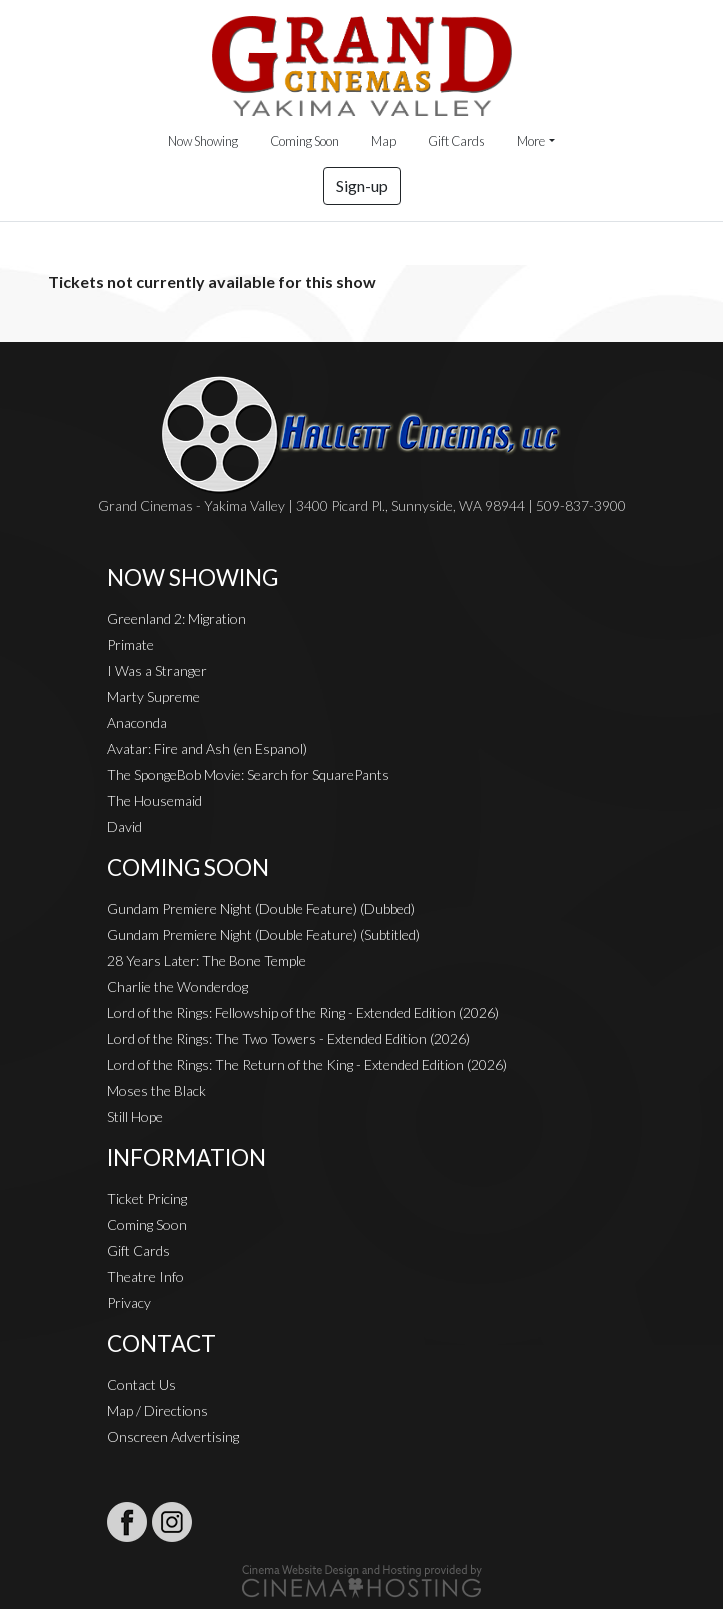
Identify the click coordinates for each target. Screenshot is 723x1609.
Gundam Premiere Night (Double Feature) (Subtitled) (263, 934)
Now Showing (203, 141)
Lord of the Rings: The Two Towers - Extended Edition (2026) (288, 1038)
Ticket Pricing (147, 1198)
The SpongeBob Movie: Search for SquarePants (248, 774)
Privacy (129, 1302)
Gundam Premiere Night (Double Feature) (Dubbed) (261, 908)
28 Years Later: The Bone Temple (206, 960)
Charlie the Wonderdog (177, 986)
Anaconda (137, 722)
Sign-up (362, 185)
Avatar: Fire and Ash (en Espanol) (207, 748)
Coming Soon (304, 141)
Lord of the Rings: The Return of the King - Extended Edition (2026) (307, 1064)
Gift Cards (456, 141)
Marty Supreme (153, 696)
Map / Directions (157, 1410)
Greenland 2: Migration (176, 618)
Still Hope (135, 1116)
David (124, 826)
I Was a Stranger (157, 670)
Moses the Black (156, 1090)
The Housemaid (154, 800)
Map (383, 141)
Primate (130, 644)
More (531, 141)
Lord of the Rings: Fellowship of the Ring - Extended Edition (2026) (303, 1012)
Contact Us (141, 1384)
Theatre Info (145, 1276)
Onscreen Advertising (173, 1436)
